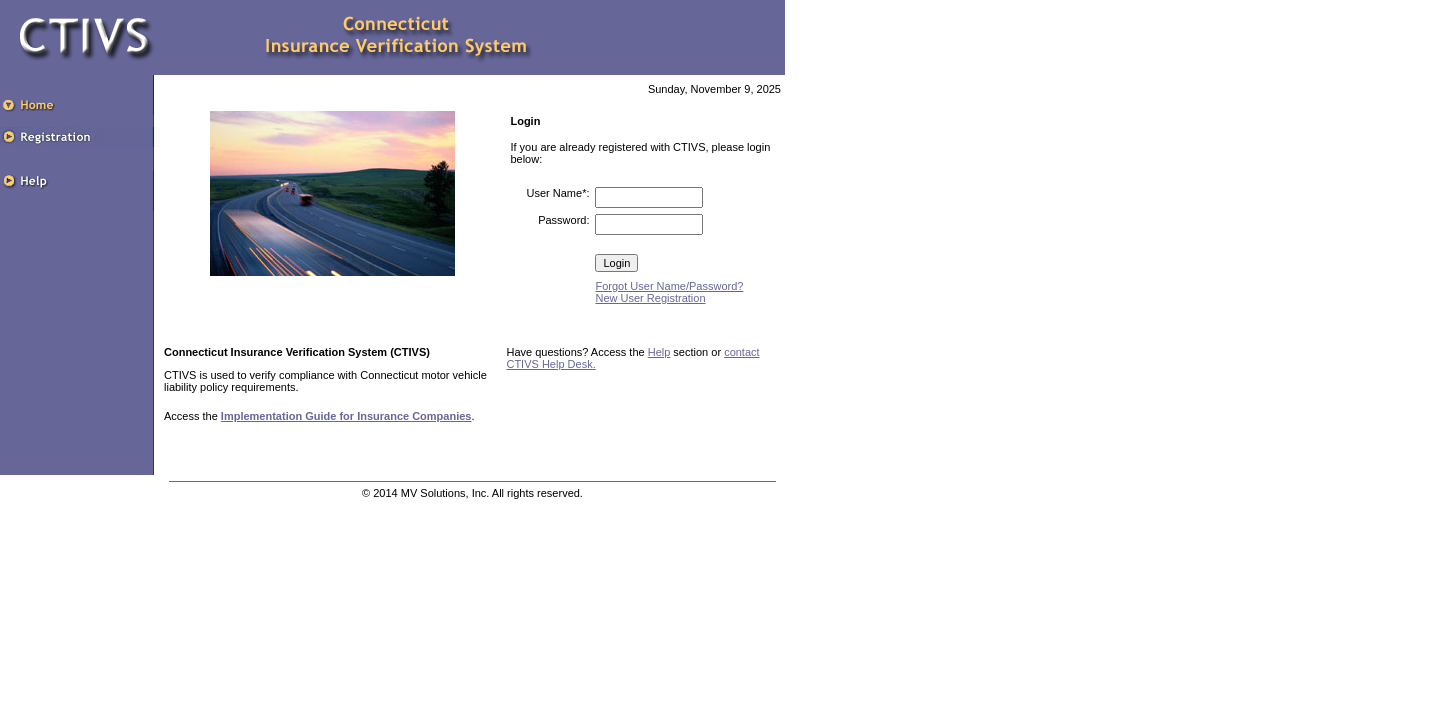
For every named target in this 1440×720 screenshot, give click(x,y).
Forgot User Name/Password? (669, 286)
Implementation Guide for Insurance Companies (346, 416)
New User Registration (650, 298)
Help (659, 352)
